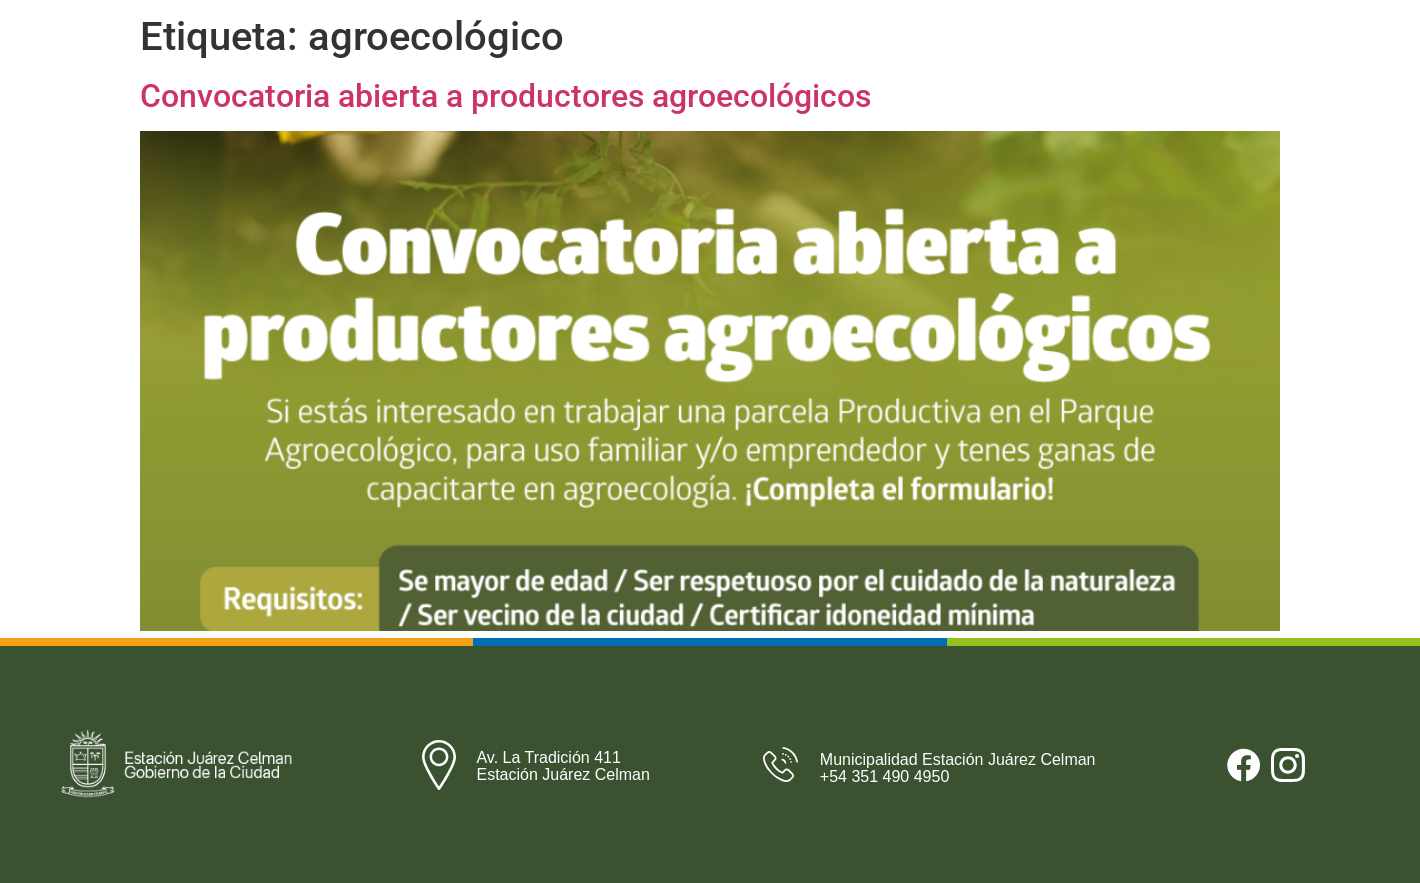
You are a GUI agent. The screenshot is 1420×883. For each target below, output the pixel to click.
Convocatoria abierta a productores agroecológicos (505, 96)
